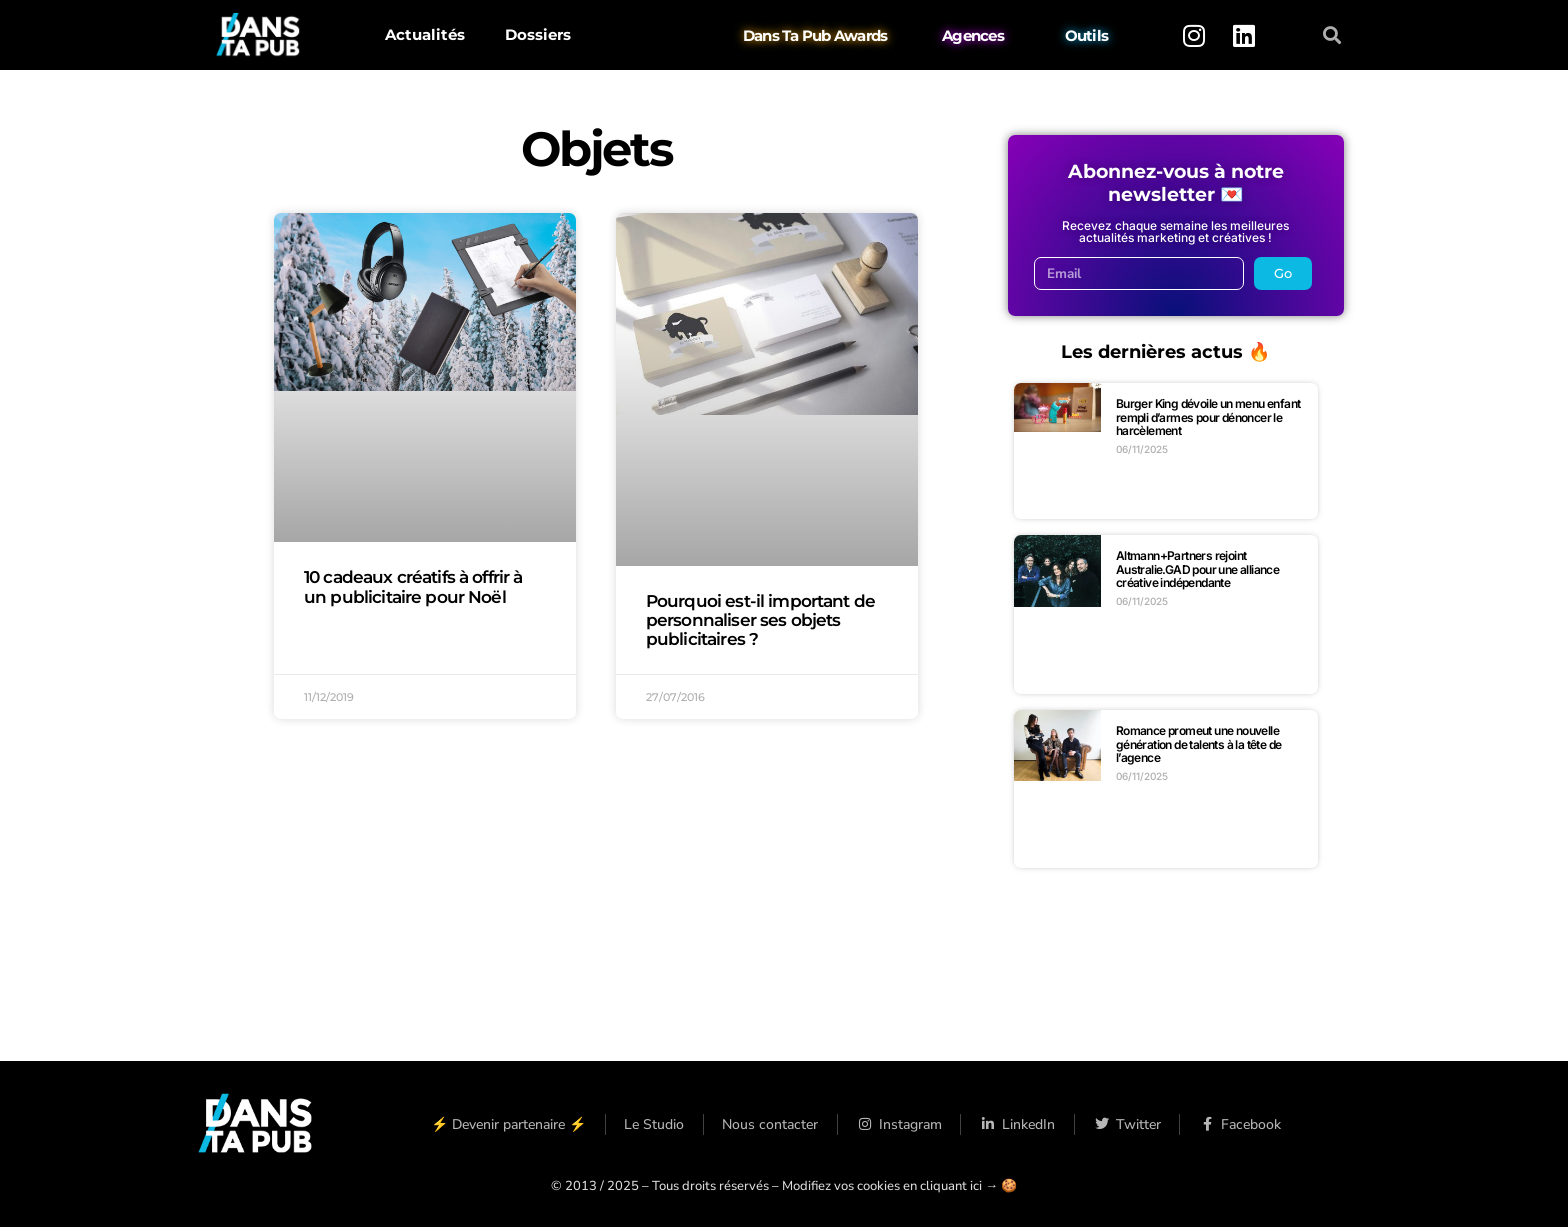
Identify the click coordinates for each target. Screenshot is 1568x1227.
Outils (1087, 35)
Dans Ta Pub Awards (815, 35)
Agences (973, 35)
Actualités (425, 34)
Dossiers (538, 34)
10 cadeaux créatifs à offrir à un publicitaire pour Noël (413, 586)
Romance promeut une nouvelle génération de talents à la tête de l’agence (1199, 744)
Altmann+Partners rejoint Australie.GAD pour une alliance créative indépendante (1197, 569)
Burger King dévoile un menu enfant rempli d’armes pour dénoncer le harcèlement (1208, 417)
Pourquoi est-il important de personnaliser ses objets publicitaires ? (760, 620)
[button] (1332, 35)
